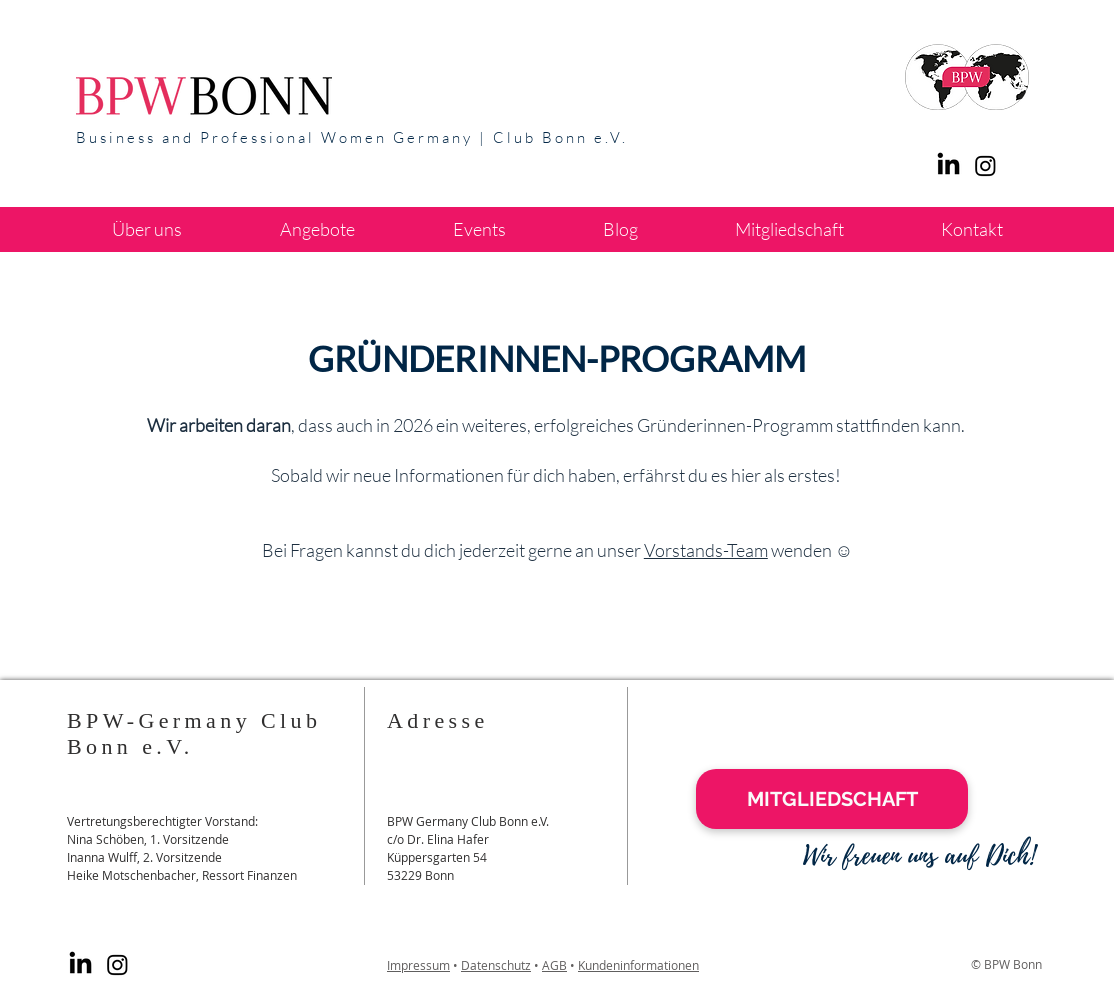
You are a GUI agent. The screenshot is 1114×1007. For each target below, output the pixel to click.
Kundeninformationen (638, 965)
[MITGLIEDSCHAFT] (832, 799)
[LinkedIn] (948, 165)
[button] (317, 229)
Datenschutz (496, 965)
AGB (554, 965)
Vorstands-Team (706, 550)
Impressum (418, 965)
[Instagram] (117, 964)
